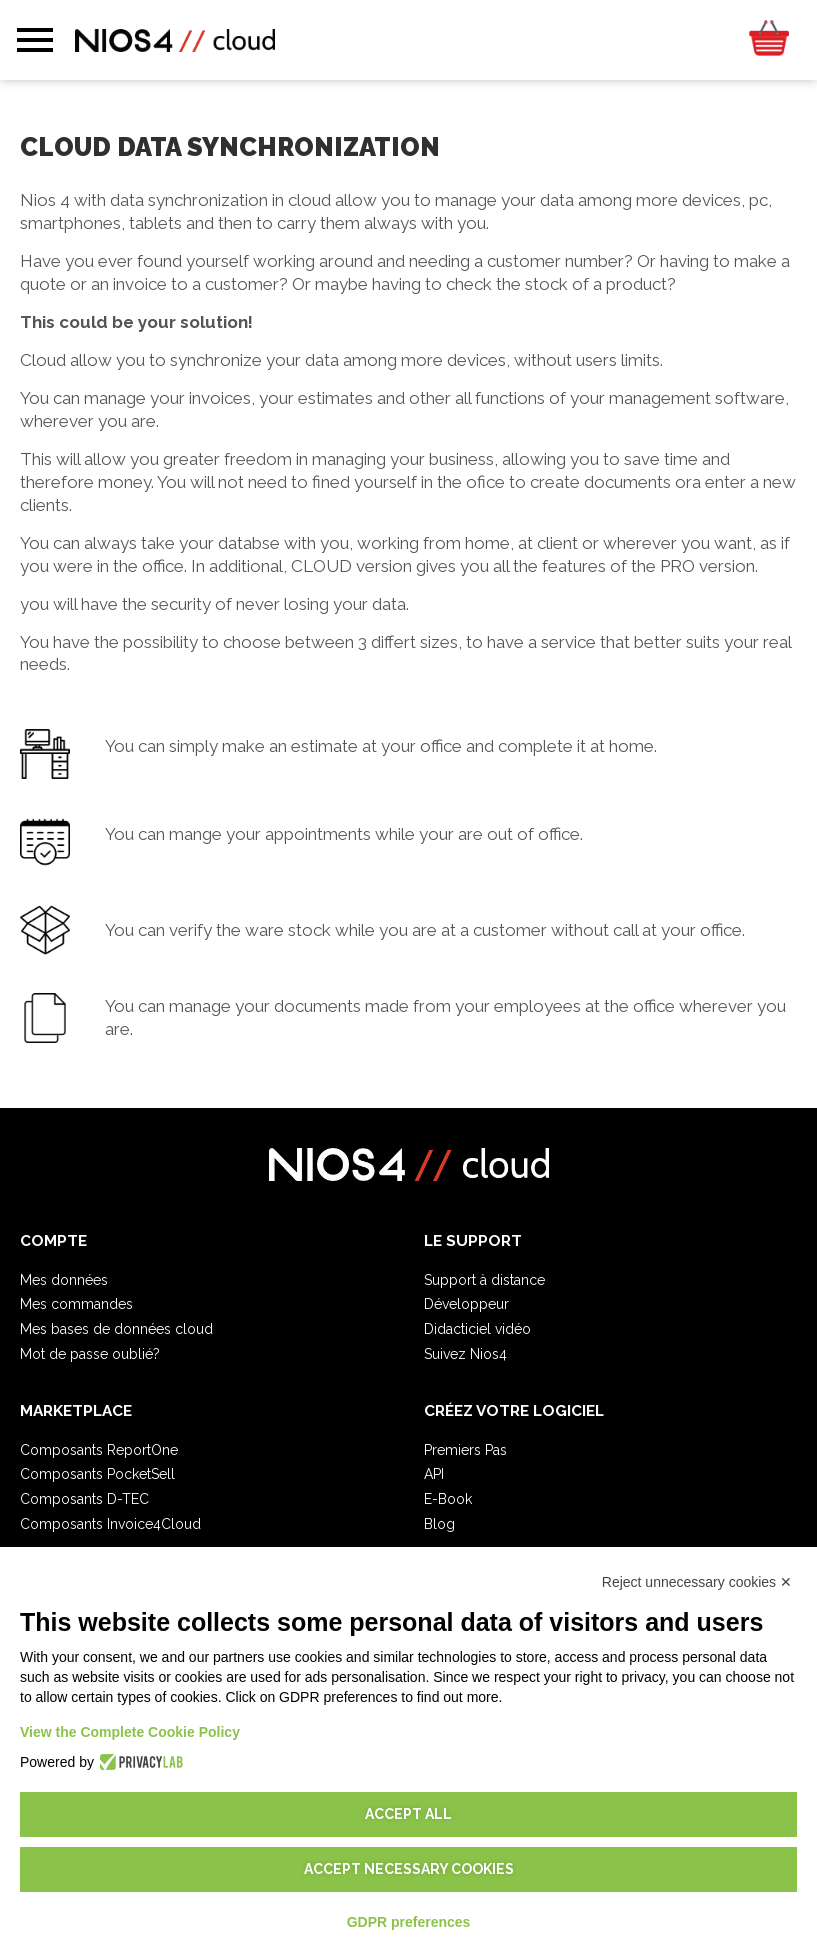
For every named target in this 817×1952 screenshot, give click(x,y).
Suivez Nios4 (465, 1354)
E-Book (448, 1499)
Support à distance (484, 1280)
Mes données (64, 1280)
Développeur (466, 1304)
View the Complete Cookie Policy (130, 1732)
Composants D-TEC (84, 1499)
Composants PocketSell (97, 1474)
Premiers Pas (465, 1450)
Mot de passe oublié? (90, 1354)
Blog (439, 1524)
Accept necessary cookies (409, 1869)
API (434, 1474)
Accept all (408, 1814)
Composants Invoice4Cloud (110, 1524)
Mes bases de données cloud (116, 1329)
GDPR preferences (409, 1922)
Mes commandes (76, 1304)
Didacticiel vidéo (477, 1329)
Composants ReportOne (99, 1450)
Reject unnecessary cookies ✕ (697, 1582)
